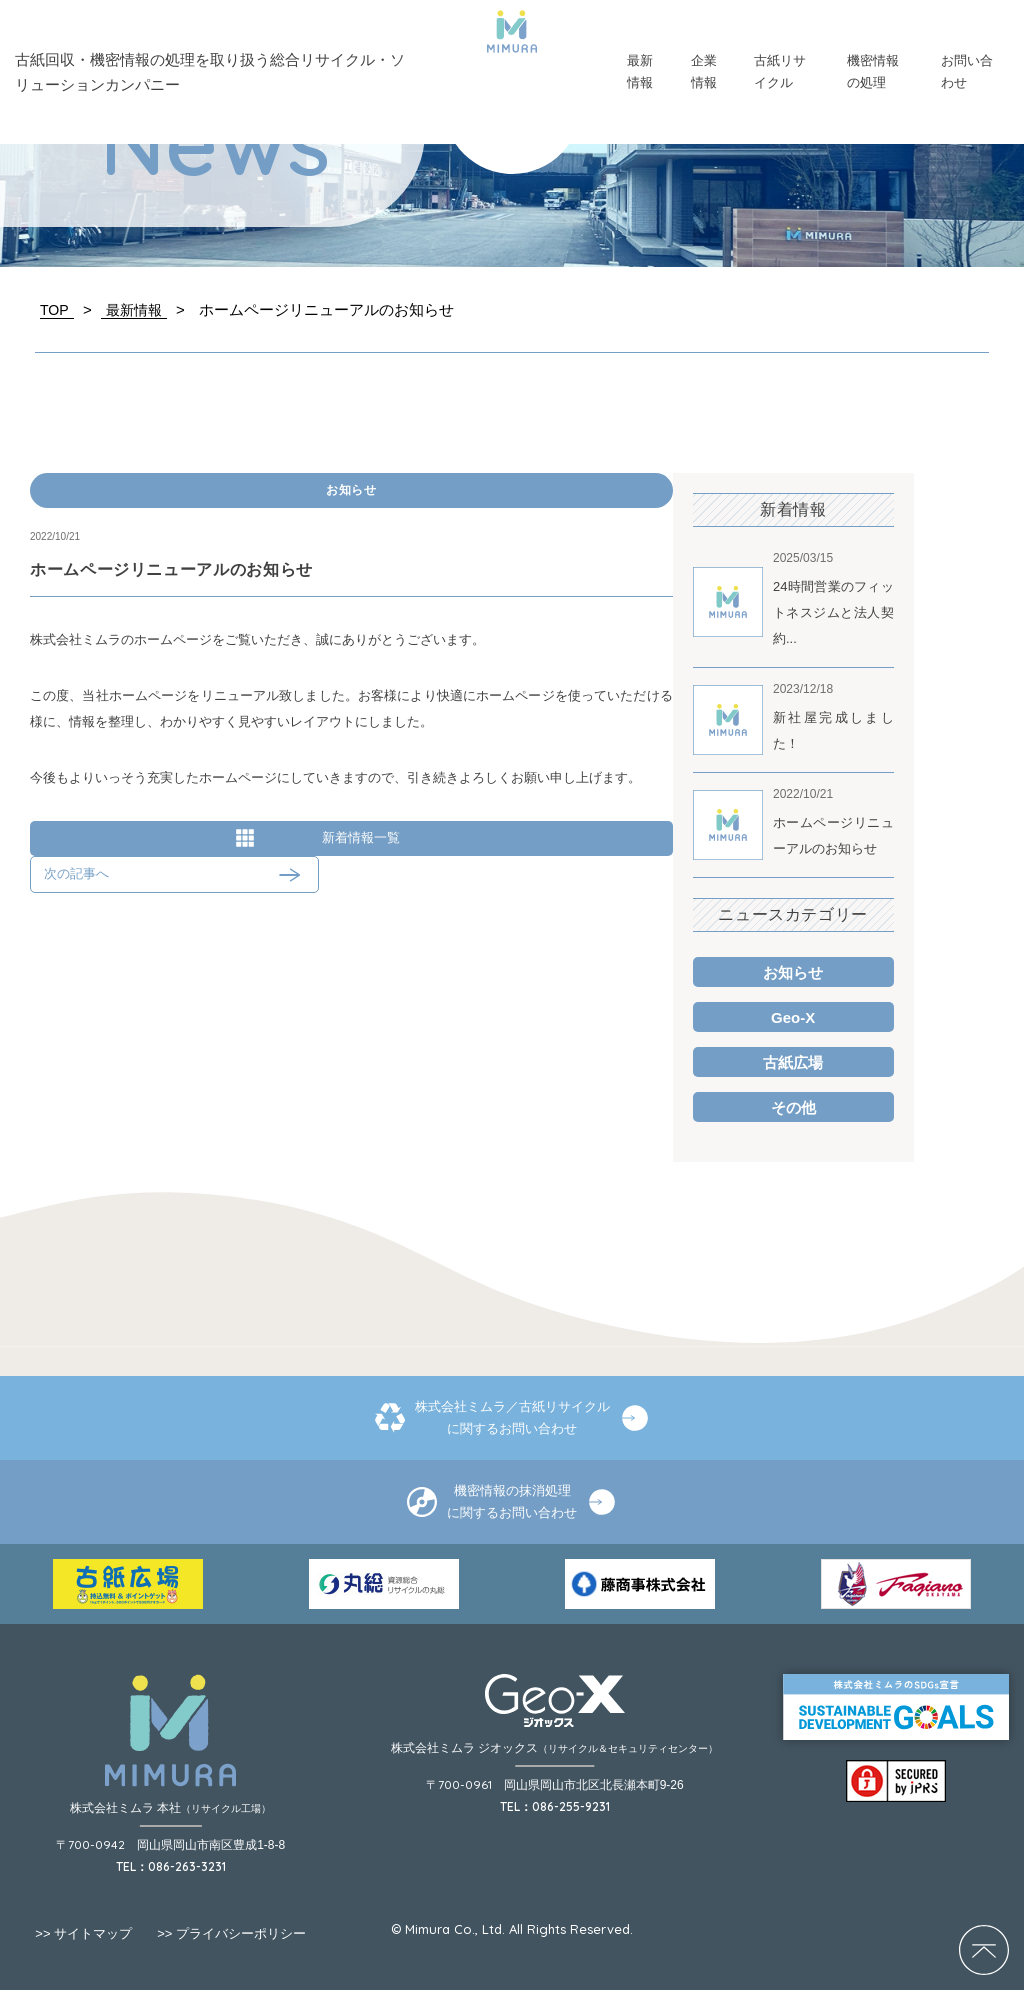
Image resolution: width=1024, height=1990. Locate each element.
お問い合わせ (967, 71)
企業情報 (704, 71)
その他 (793, 1107)
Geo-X (793, 1017)
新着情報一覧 (361, 837)
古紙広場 (793, 1062)
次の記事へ (76, 873)
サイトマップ (83, 1933)
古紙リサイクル (780, 71)
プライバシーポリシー (231, 1933)
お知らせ (351, 490)
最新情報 (640, 71)
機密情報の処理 (873, 71)
